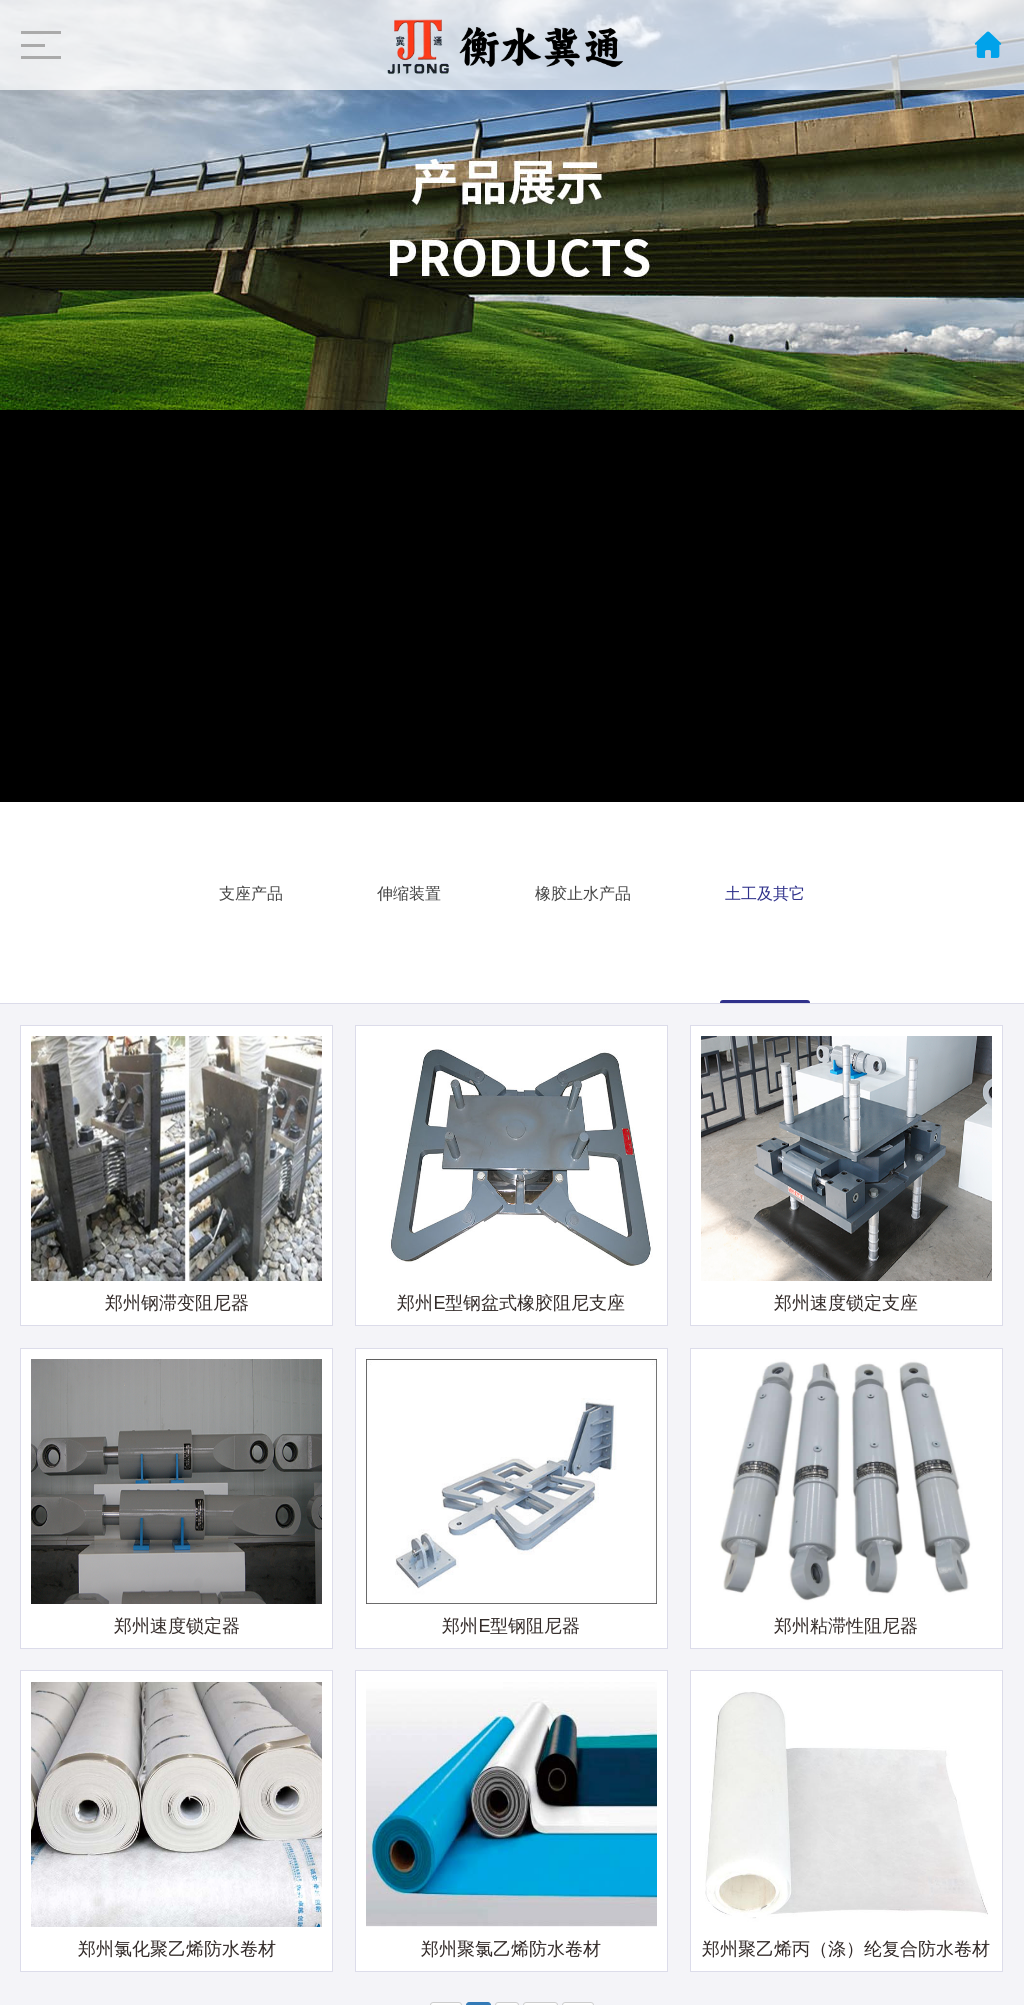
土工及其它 (765, 889)
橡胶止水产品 (583, 889)
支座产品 (251, 889)
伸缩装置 (409, 889)
